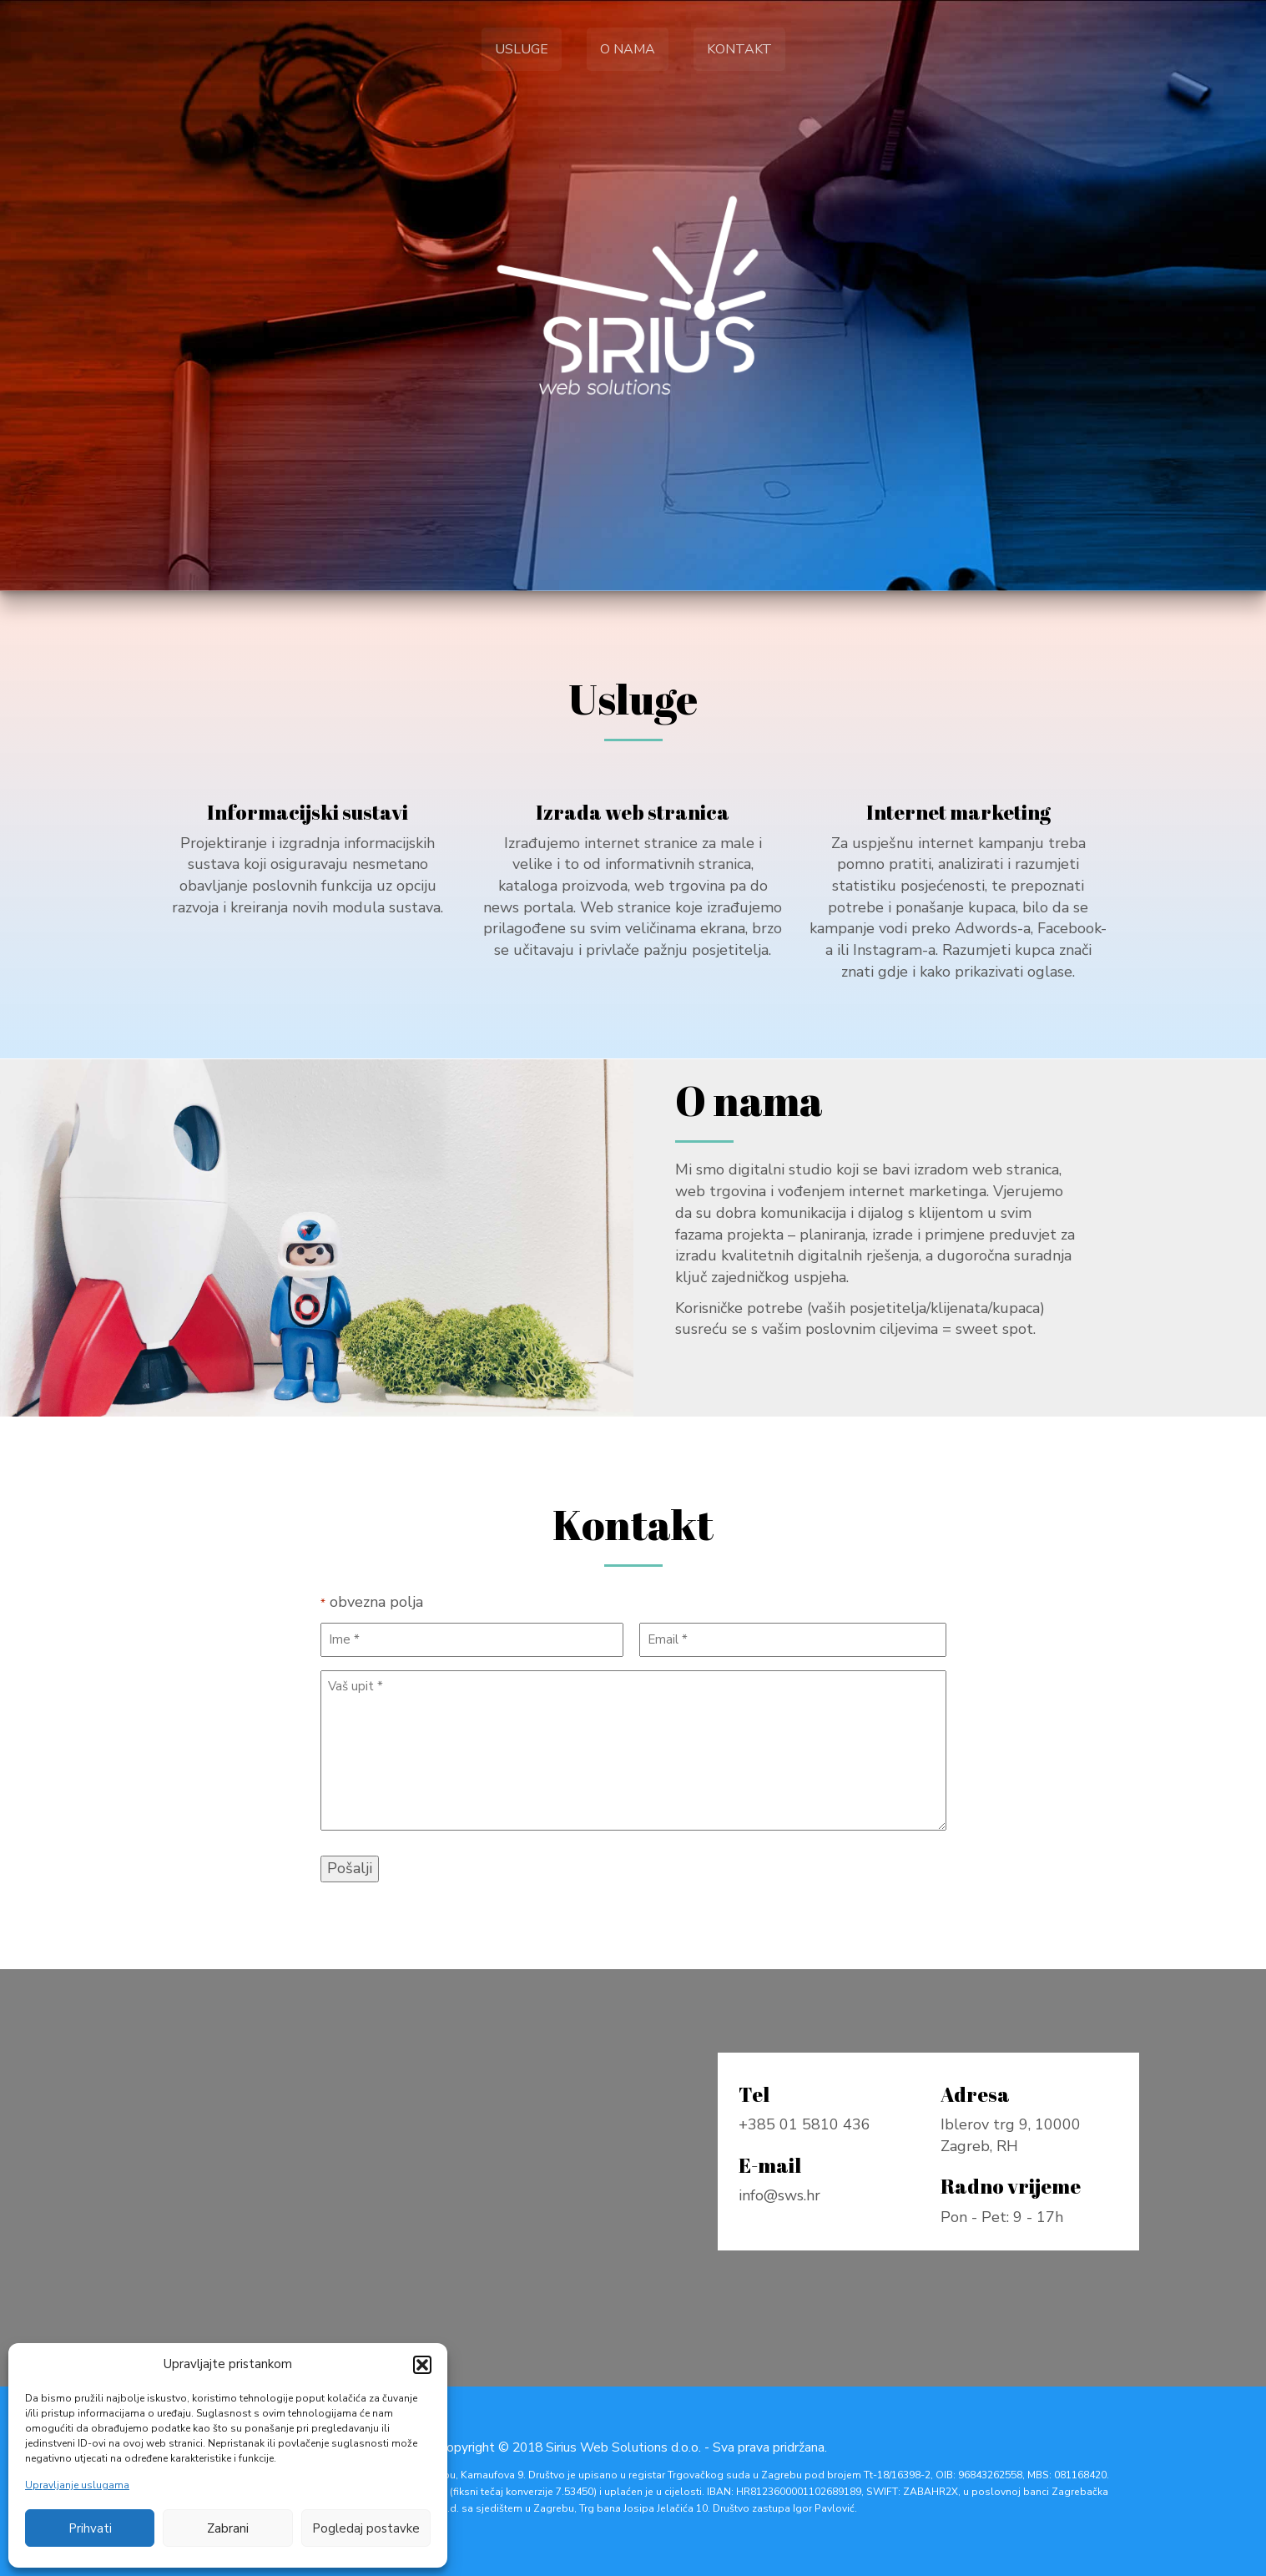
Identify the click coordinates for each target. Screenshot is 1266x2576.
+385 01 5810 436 (806, 2127)
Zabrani (228, 2528)
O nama (627, 49)
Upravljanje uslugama (77, 2485)
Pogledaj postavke (366, 2528)
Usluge (521, 49)
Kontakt (739, 49)
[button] (422, 2364)
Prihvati (90, 2528)
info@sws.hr (781, 2197)
